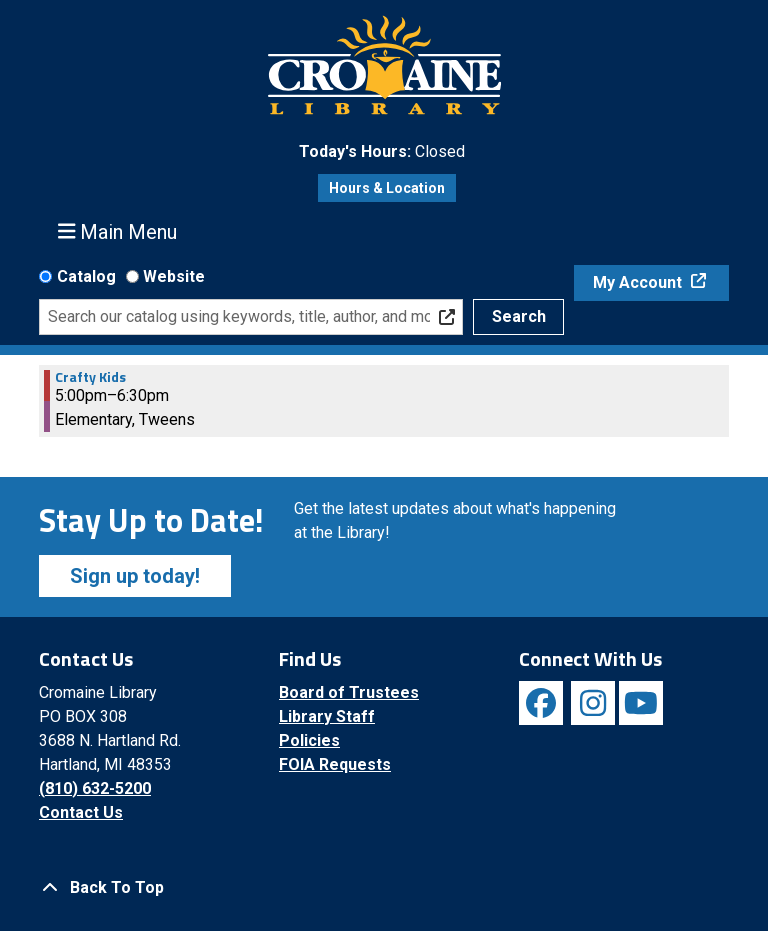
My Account (639, 282)
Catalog (86, 276)
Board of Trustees (349, 692)
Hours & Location (387, 188)
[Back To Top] (384, 888)
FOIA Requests (335, 764)
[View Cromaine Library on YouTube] (641, 703)
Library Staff (327, 716)
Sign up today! (135, 576)
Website (174, 276)
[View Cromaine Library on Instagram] (593, 703)
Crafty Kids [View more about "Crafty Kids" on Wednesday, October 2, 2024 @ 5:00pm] (90, 377)
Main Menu (118, 231)
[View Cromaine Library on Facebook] (541, 703)
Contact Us (81, 812)
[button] (382, 152)
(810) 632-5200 (95, 788)
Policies (309, 740)
